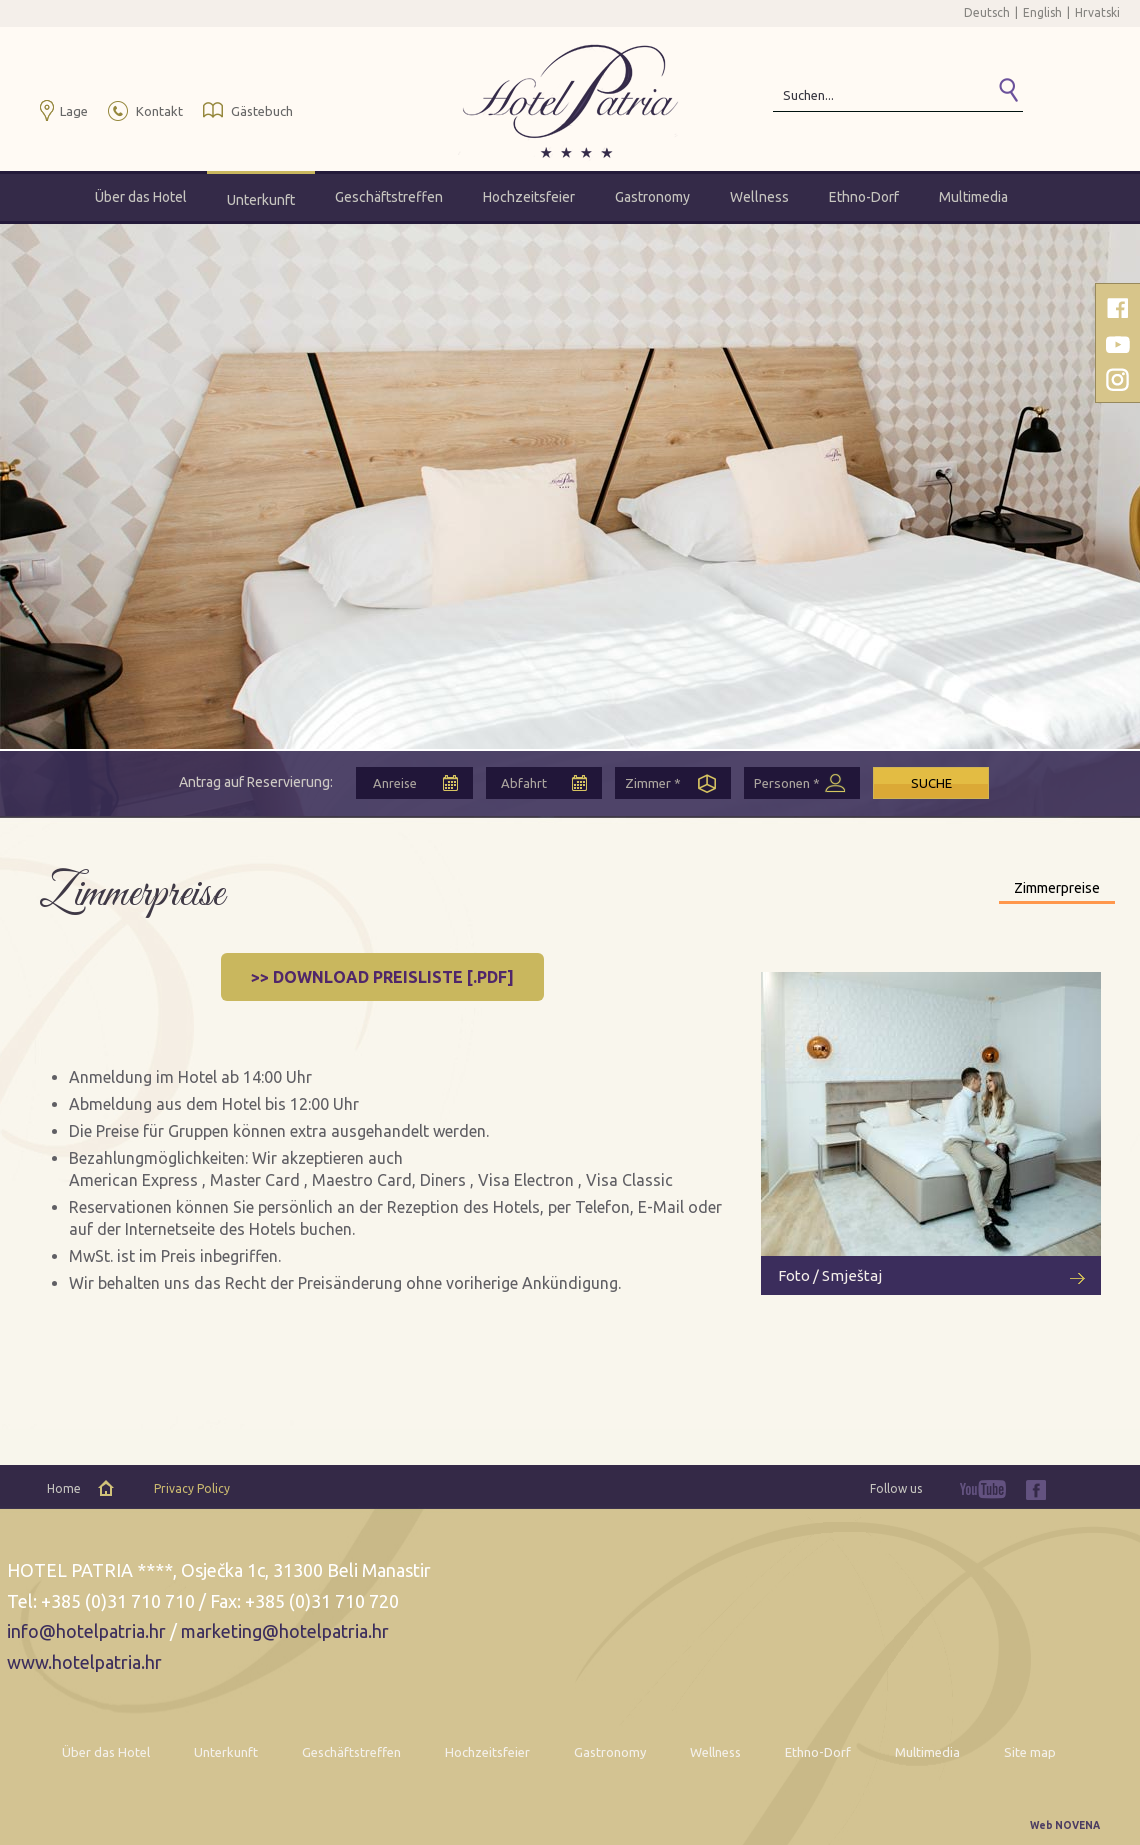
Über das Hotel (141, 197)
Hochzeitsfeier (529, 197)
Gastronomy (652, 197)
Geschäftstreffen (389, 197)
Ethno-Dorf (864, 197)
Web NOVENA (1065, 1825)
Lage (74, 111)
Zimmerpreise (1057, 888)
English (1042, 12)
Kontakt (159, 111)
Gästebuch (262, 111)
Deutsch (987, 12)
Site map (1030, 1752)
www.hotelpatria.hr (84, 1662)
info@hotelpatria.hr (86, 1631)
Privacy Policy (192, 1488)
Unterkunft (261, 200)
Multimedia (973, 197)
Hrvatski (1097, 12)
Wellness (759, 197)
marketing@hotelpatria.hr (285, 1631)
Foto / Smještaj (830, 1275)
